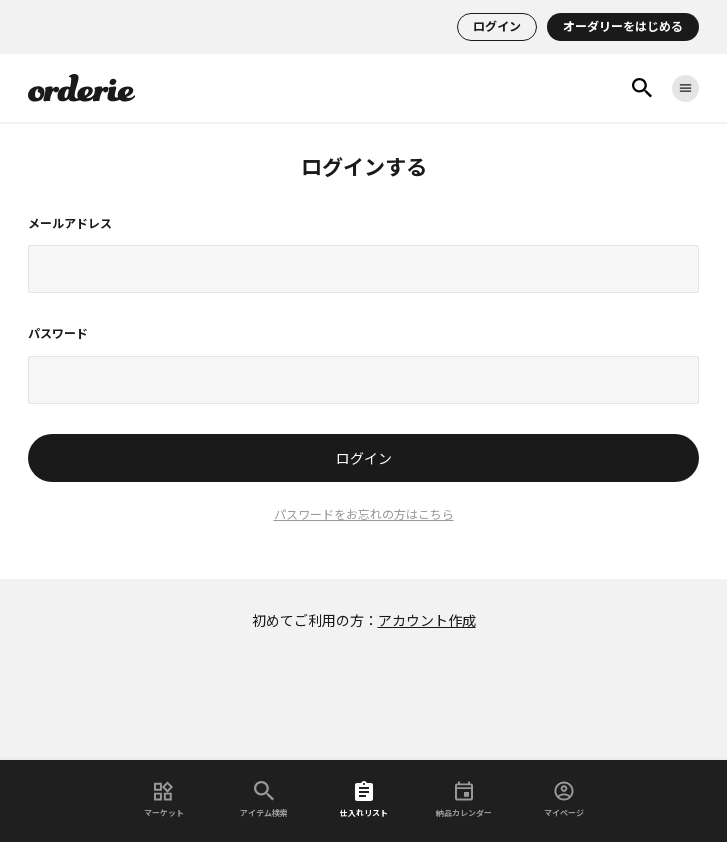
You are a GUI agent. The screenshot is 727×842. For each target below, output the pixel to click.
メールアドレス (70, 224)
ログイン (497, 27)
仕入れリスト (364, 799)
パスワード (58, 334)
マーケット (164, 799)
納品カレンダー (464, 799)
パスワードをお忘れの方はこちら (364, 515)
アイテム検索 (264, 799)
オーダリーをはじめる (623, 27)
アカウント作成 (427, 621)
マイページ (564, 799)
